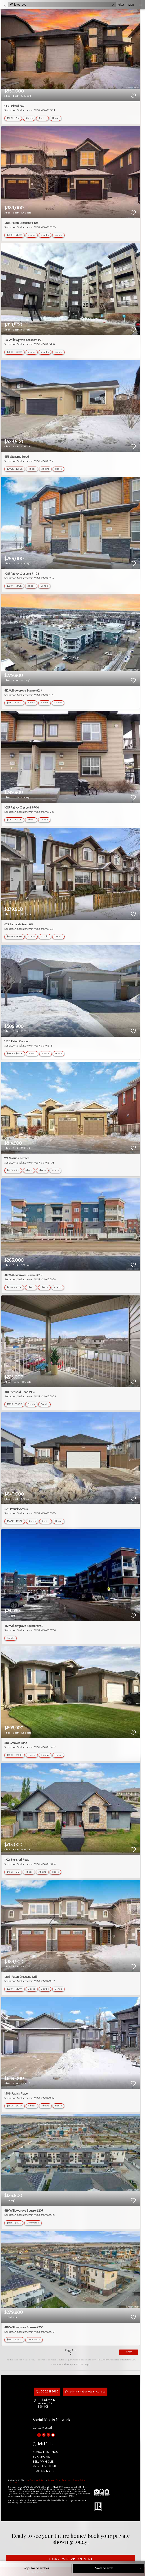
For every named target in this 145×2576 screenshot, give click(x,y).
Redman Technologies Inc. (60, 2480)
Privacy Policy (79, 2480)
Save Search (104, 2568)
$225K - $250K (14, 820)
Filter (121, 4)
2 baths (45, 352)
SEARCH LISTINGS (45, 2452)
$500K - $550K (14, 469)
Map (131, 4)
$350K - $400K (14, 235)
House (55, 118)
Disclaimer (13, 2482)
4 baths (42, 118)
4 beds (32, 469)
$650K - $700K (14, 1755)
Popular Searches (36, 2568)
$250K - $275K (14, 586)
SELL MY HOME (43, 2461)
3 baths (45, 235)
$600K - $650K (14, 1521)
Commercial (33, 2223)
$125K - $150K (14, 2223)
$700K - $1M (13, 118)
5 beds (29, 118)
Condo (58, 235)
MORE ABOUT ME (45, 2466)
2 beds (31, 352)
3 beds (31, 235)
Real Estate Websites (35, 2480)
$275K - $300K (14, 703)
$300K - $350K (14, 352)
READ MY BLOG (43, 2471)
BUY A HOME (41, 2456)
